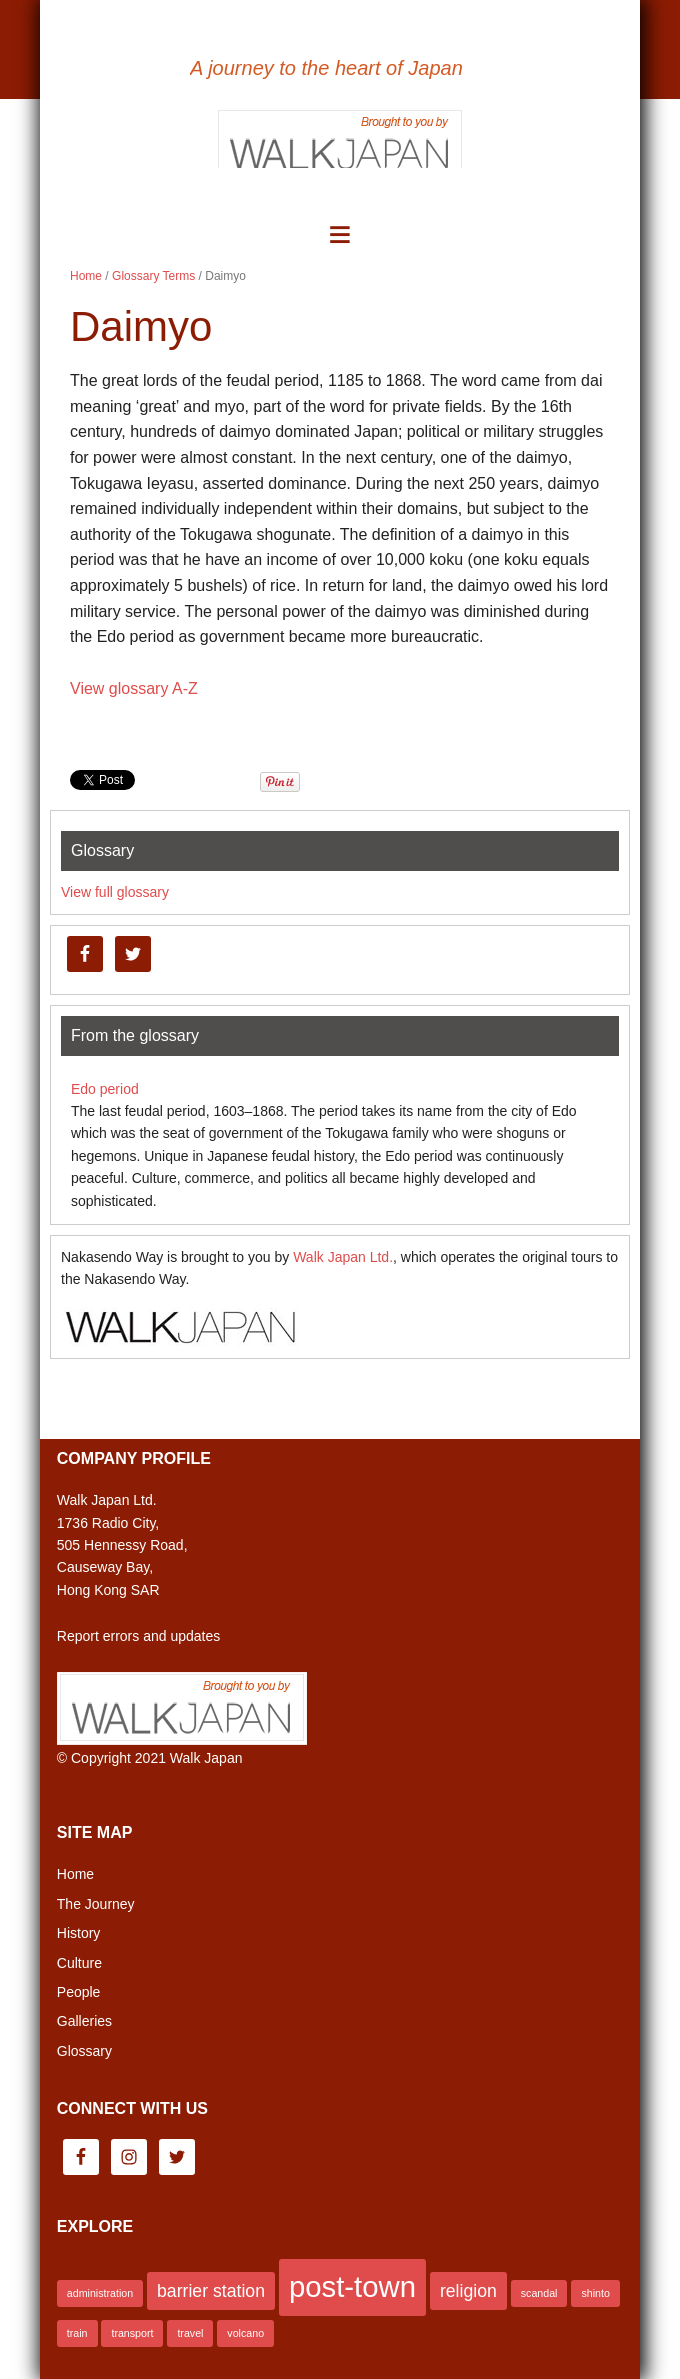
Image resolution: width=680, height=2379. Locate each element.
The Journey (96, 1904)
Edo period (105, 1089)
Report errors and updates (138, 1636)
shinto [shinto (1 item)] (595, 2293)
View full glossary (115, 892)
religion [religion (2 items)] (468, 2291)
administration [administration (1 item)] (100, 2293)
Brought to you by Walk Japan (340, 138)
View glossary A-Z (134, 688)
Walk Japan (206, 1758)
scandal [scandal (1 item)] (539, 2293)
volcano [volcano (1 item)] (245, 2333)
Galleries (84, 2021)
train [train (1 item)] (77, 2333)
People (79, 1992)
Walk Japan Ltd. (343, 1257)
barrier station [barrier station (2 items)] (211, 2291)
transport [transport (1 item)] (132, 2333)
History (79, 1933)
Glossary (84, 2051)
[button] (339, 234)
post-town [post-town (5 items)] (352, 2286)
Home (75, 1874)
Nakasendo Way (340, 31)
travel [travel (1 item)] (190, 2333)
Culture (79, 1963)
